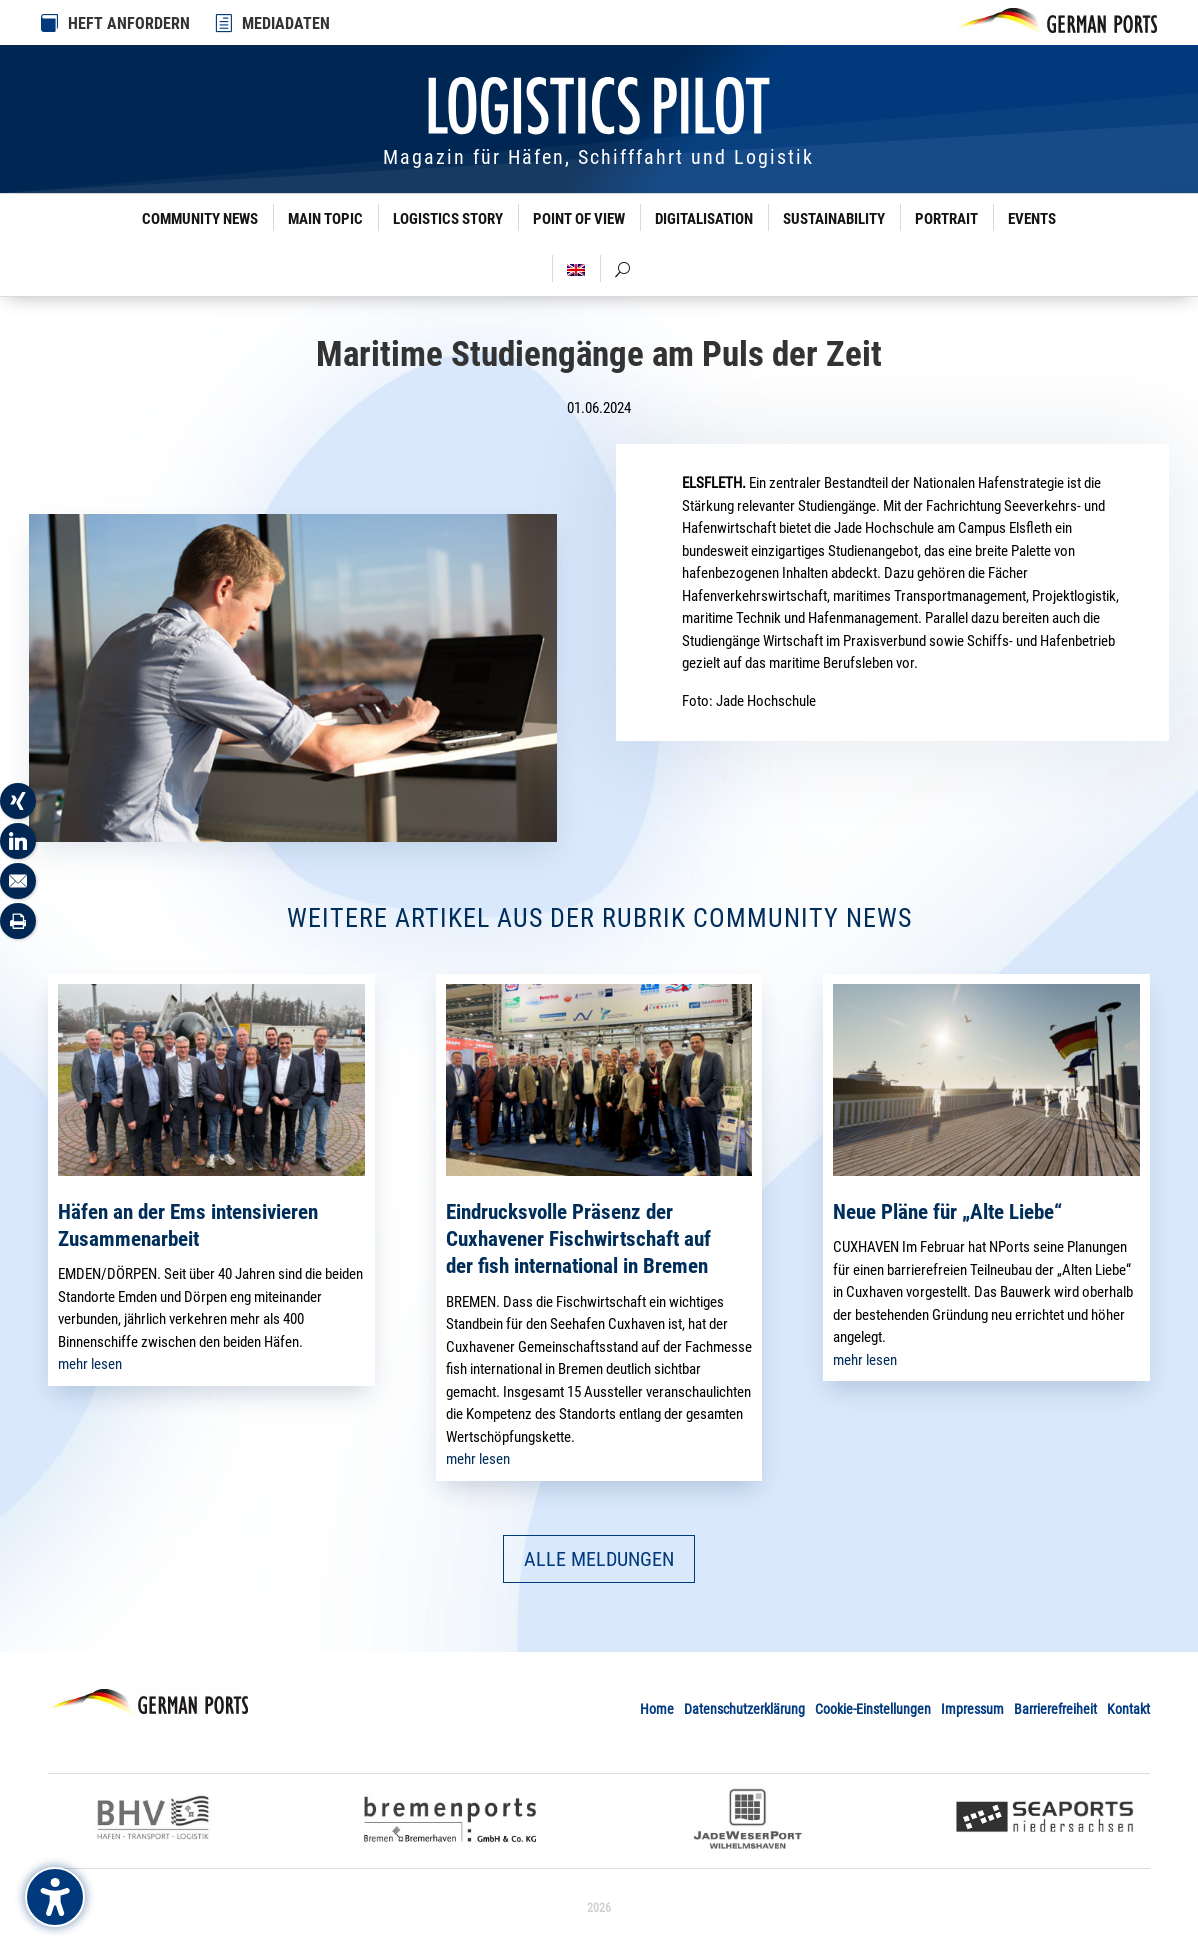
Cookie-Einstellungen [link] (873, 1709)
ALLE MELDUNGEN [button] (599, 1559)
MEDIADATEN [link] (286, 23)
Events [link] (1032, 219)
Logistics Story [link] (448, 219)
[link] (225, 23)
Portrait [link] (946, 219)
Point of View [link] (579, 219)
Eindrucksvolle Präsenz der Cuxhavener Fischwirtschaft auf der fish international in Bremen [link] (578, 1239)
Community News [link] (200, 219)
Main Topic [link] (325, 219)
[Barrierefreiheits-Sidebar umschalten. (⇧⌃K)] (55, 1897)
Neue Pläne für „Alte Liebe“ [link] (947, 1212)
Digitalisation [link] (704, 219)
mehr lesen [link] (90, 1364)
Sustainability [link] (834, 219)
